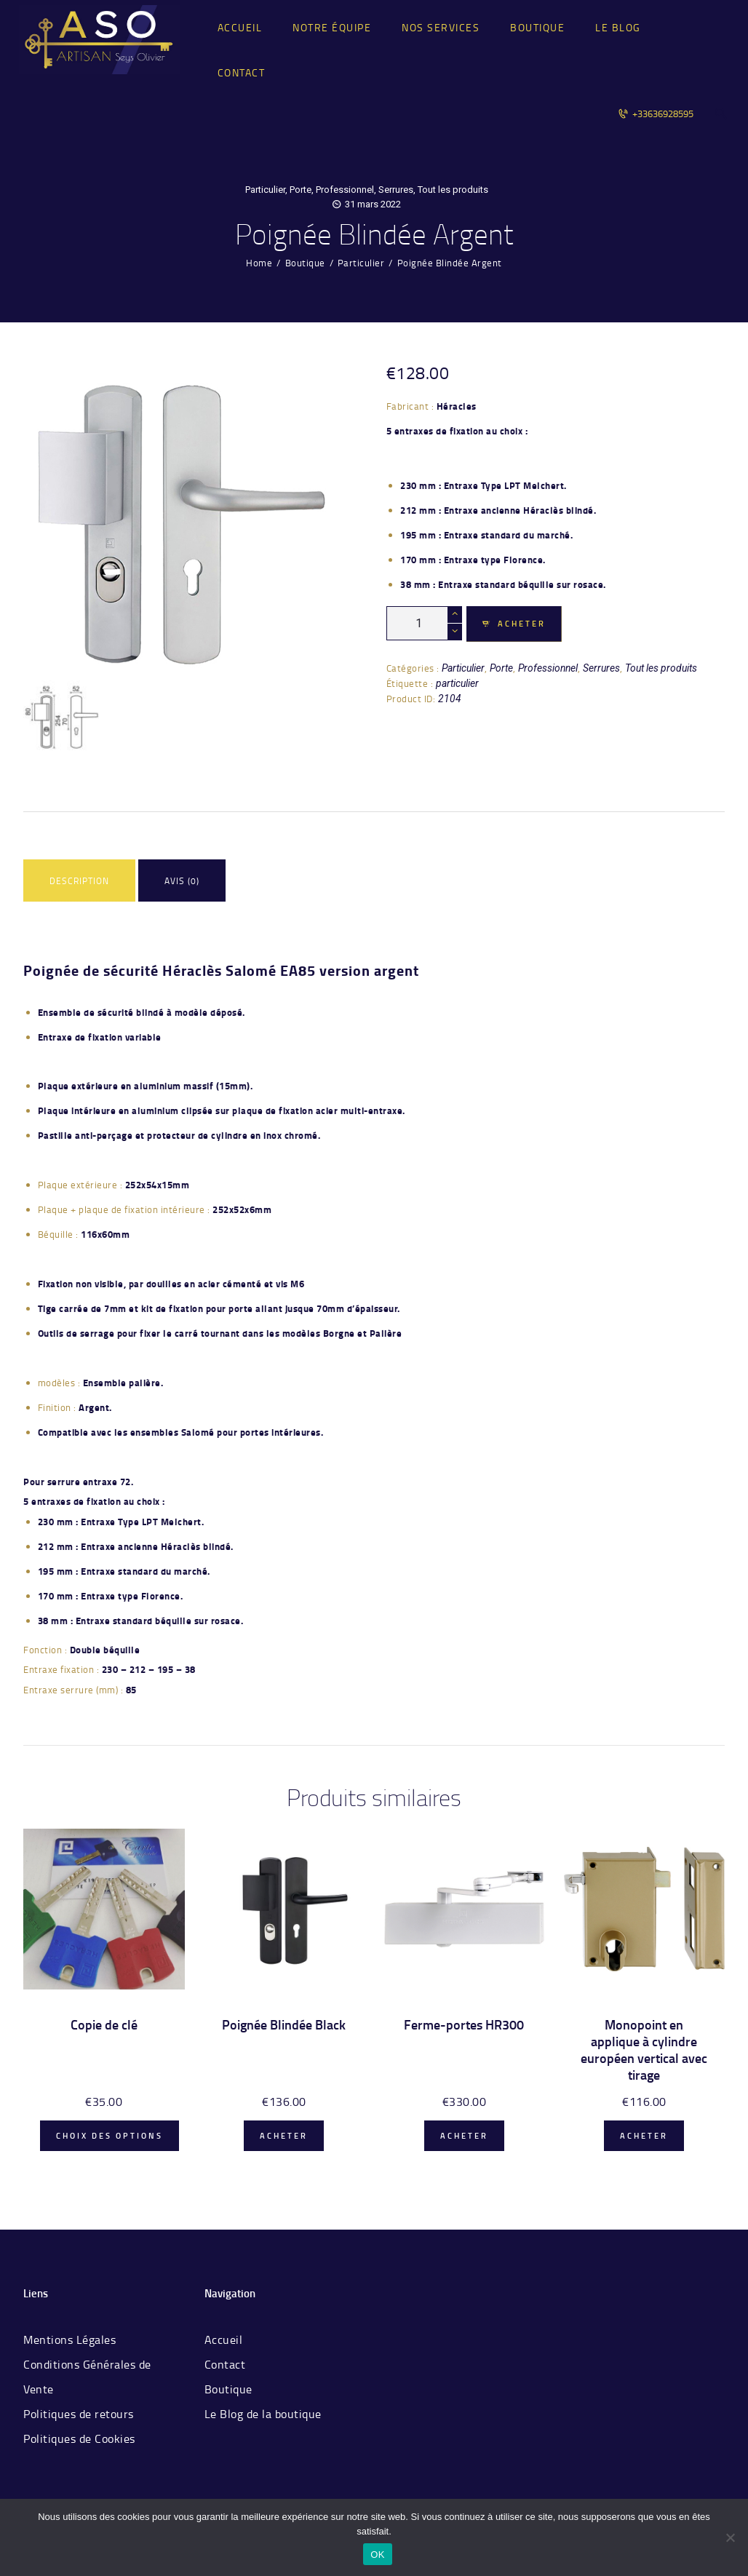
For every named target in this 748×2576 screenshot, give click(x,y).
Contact (225, 2364)
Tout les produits (453, 189)
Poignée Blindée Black (284, 2024)
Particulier (265, 189)
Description (79, 881)
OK (377, 2554)
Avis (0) (181, 881)
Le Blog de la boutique (263, 2414)
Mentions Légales (69, 2339)
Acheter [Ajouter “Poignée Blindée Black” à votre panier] (284, 2136)
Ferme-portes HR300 (464, 2024)
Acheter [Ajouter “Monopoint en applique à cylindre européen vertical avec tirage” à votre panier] (644, 2136)
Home (259, 262)
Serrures (395, 189)
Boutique (305, 262)
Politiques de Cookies (79, 2438)
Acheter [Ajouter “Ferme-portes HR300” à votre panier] (464, 2136)
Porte (300, 189)
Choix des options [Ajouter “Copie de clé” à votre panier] (109, 2136)
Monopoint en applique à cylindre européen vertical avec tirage (644, 2049)
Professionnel (345, 189)
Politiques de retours (78, 2414)
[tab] (79, 881)
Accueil (223, 2339)
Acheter (522, 623)
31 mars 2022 (373, 204)
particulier (457, 683)
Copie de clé (104, 2024)
